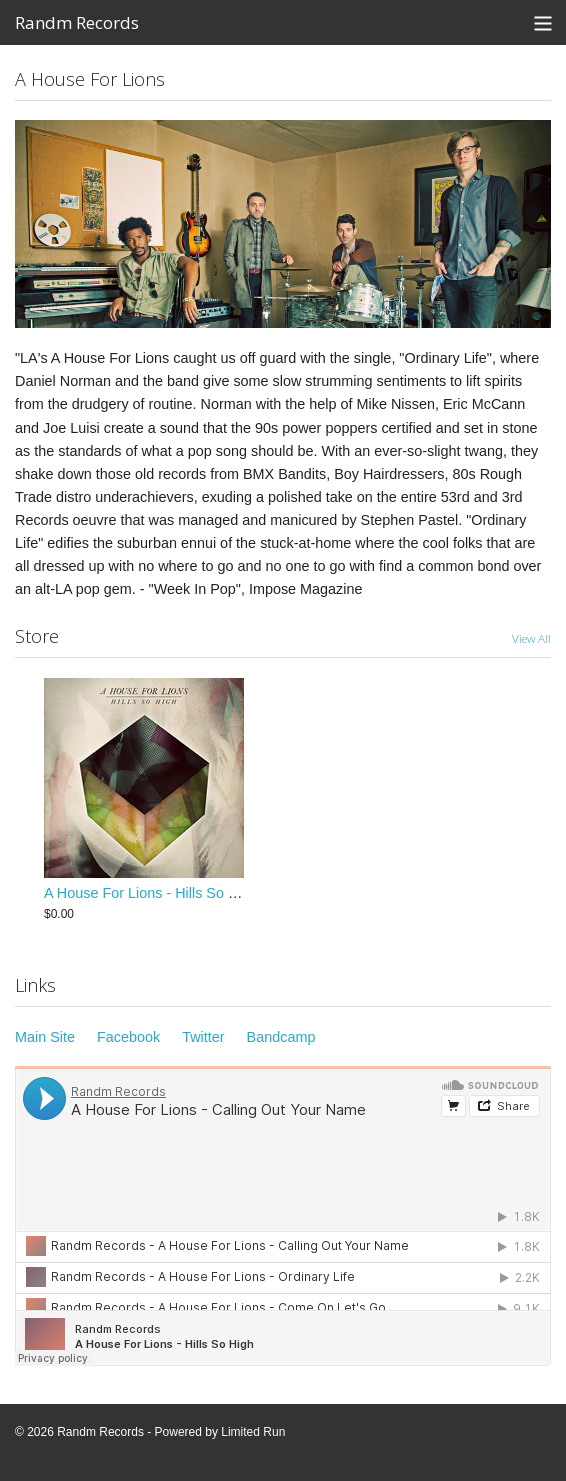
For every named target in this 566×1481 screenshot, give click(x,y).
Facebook (128, 1037)
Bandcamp (281, 1037)
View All (531, 638)
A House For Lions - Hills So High (151, 893)
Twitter (203, 1037)
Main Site (45, 1037)
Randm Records (77, 22)
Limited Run (253, 1432)
